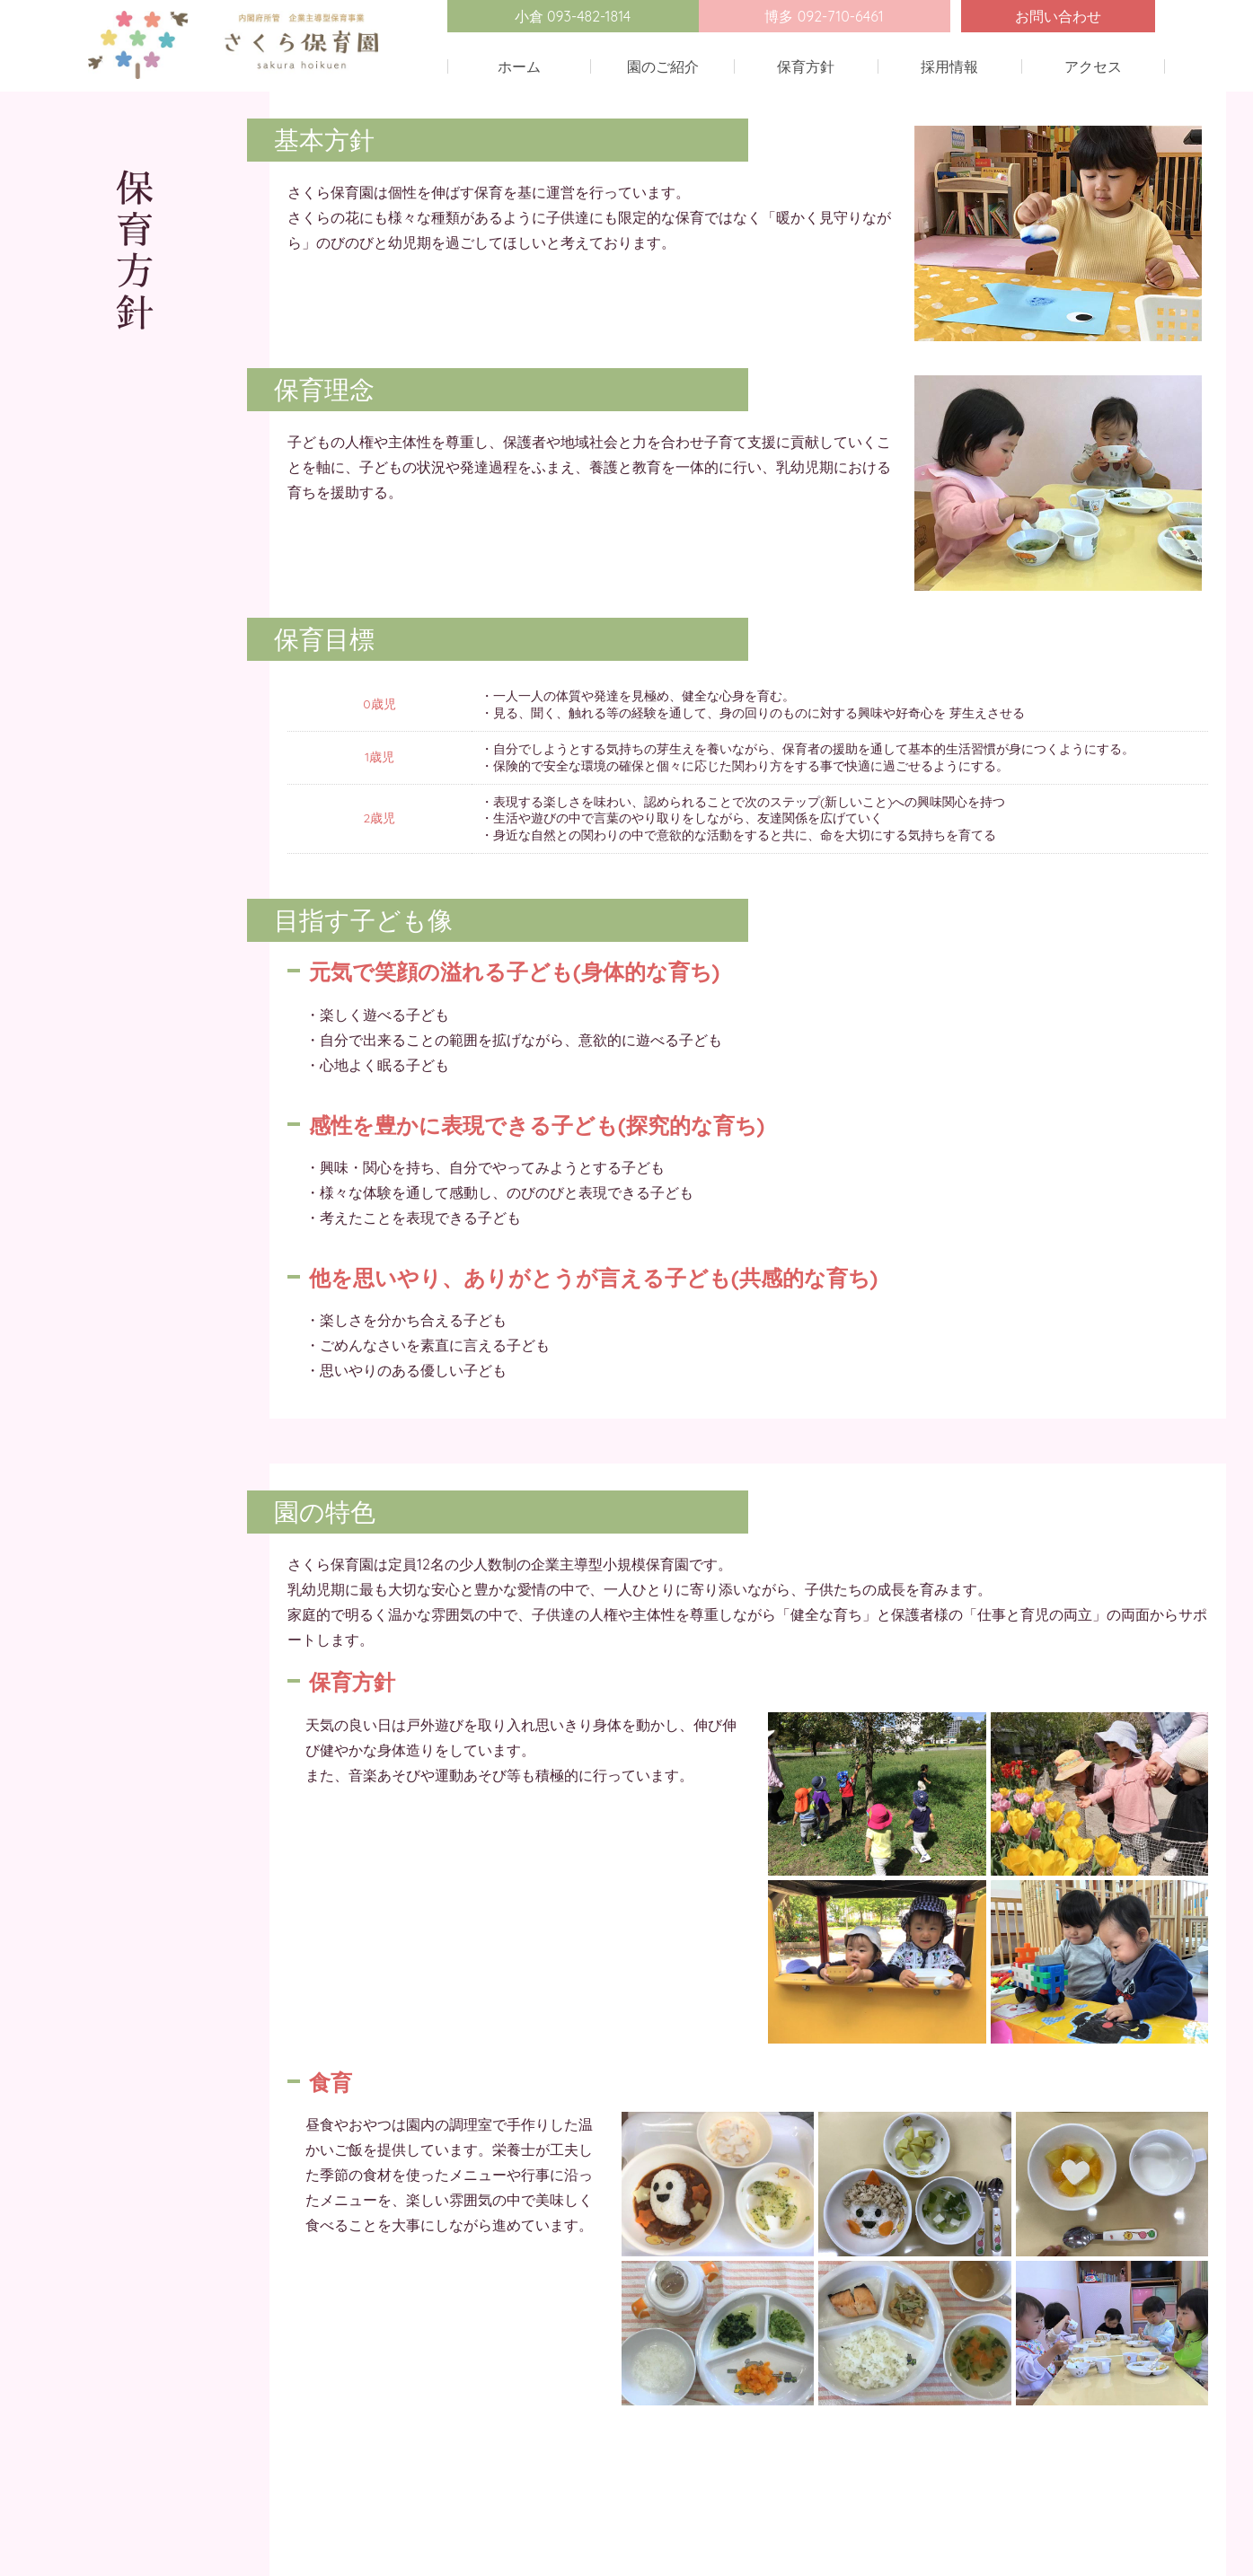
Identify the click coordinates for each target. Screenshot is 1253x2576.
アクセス (1093, 66)
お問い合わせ (1058, 16)
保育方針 (805, 66)
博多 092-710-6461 (823, 16)
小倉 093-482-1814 (573, 16)
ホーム (519, 66)
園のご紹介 (663, 66)
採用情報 (949, 66)
